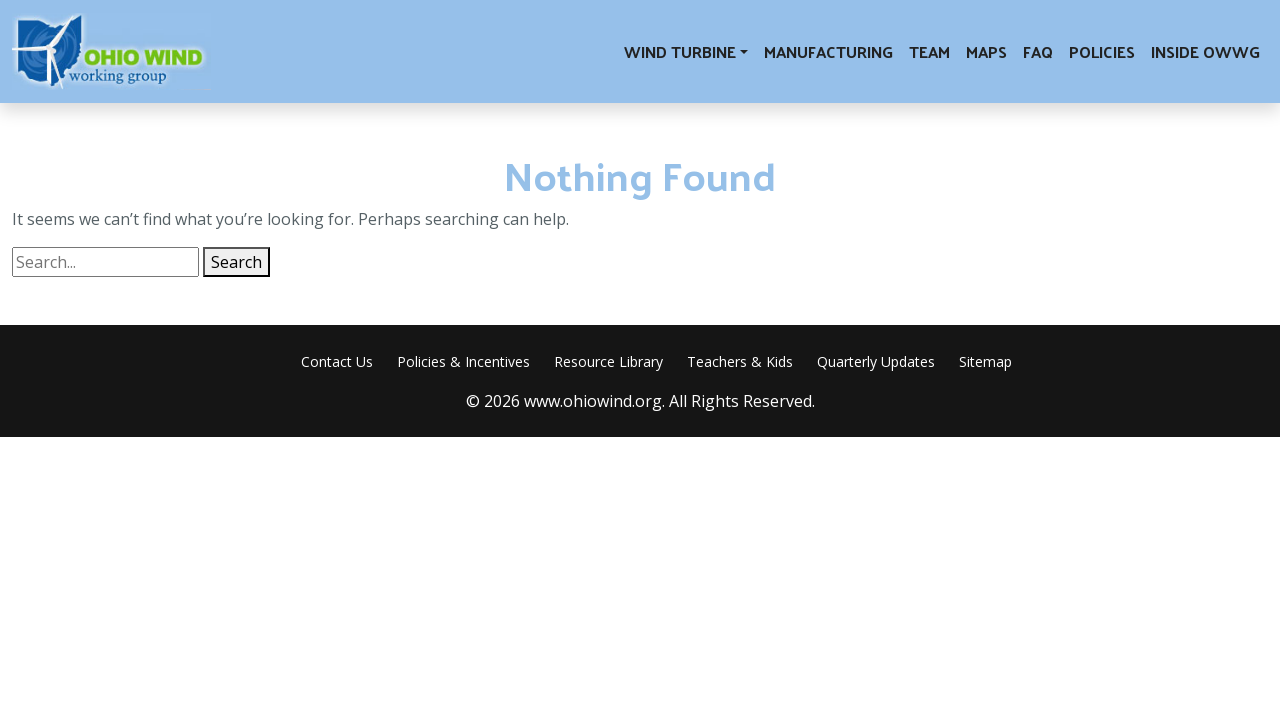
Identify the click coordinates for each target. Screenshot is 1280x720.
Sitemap (985, 361)
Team (929, 51)
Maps (986, 51)
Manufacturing (828, 51)
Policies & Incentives (463, 361)
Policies (1102, 51)
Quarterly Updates (876, 361)
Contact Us (337, 361)
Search (236, 262)
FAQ (1038, 51)
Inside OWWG (1205, 51)
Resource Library (608, 361)
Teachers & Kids (740, 361)
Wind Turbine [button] (680, 51)
